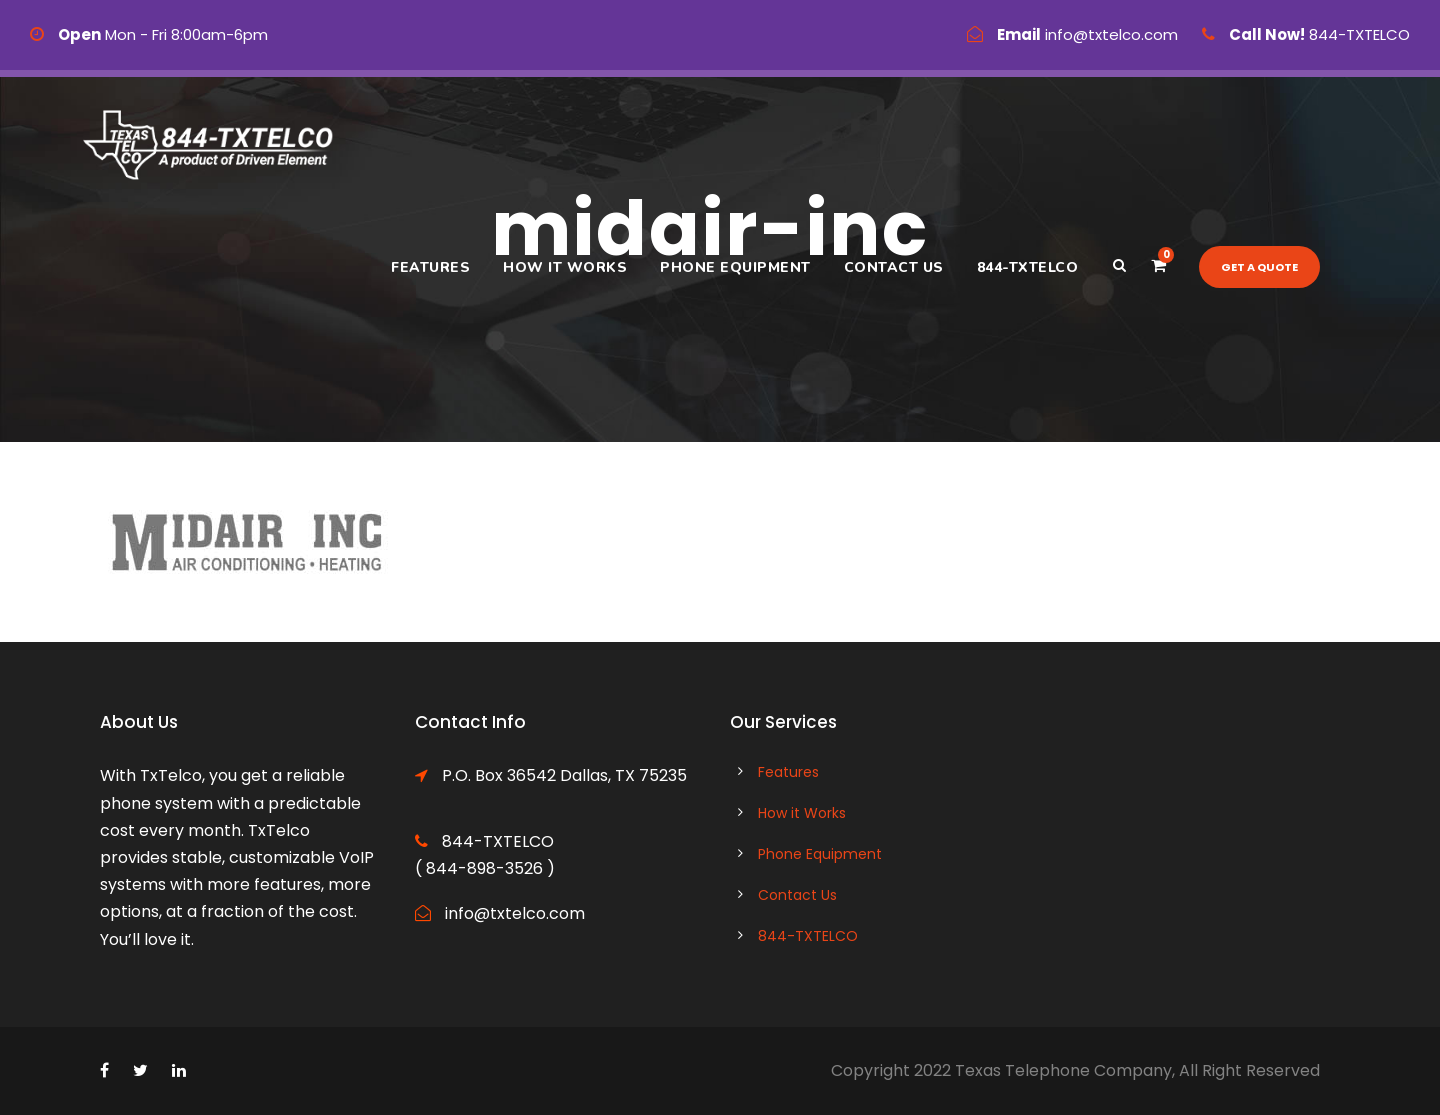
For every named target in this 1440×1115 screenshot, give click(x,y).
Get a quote (1259, 267)
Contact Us (894, 267)
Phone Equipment (735, 267)
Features (430, 267)
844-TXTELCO (1028, 267)
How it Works (565, 267)
